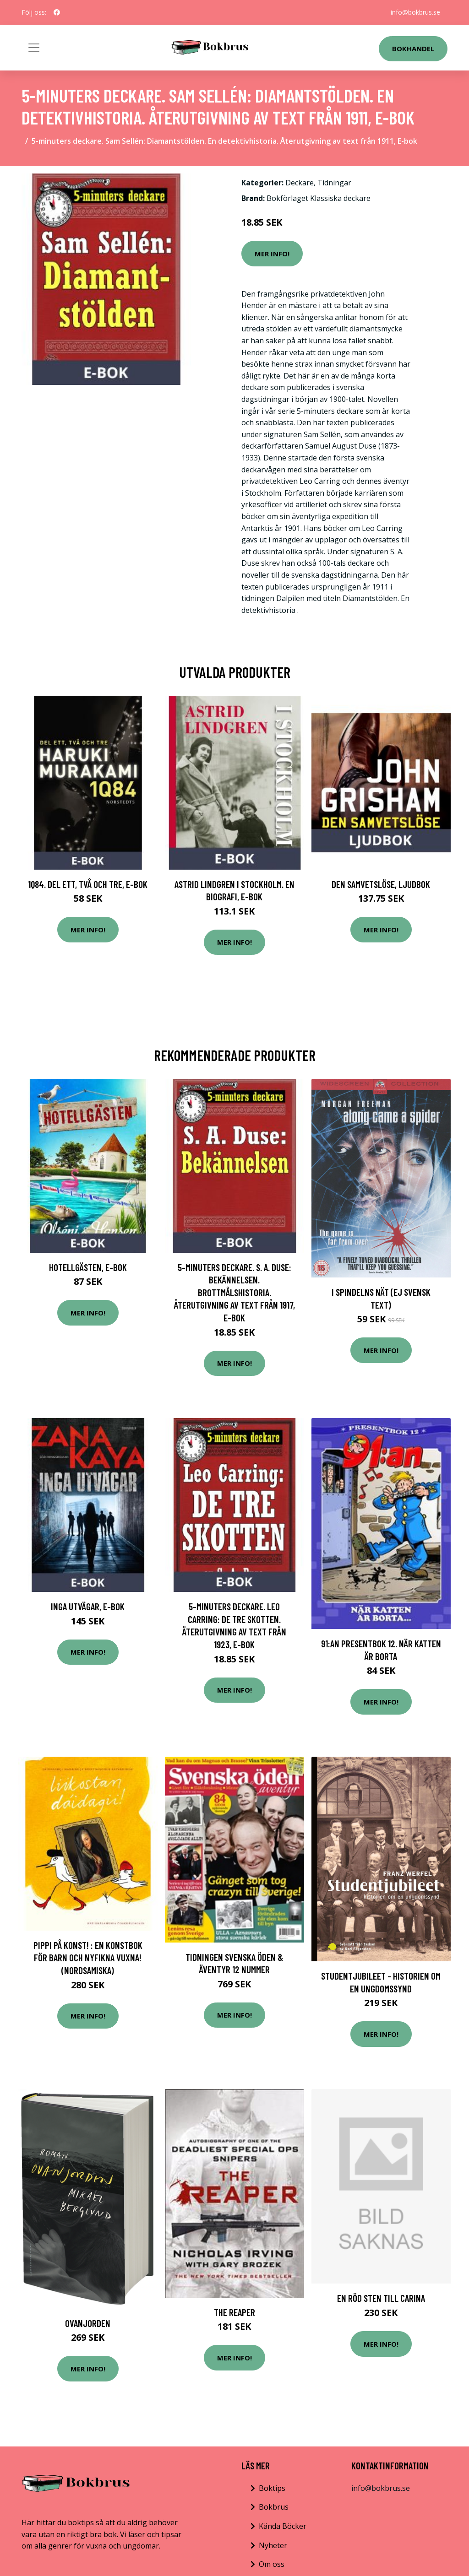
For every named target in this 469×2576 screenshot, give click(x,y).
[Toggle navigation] (34, 47)
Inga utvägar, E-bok (88, 1606)
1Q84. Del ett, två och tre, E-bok (87, 884)
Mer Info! (272, 253)
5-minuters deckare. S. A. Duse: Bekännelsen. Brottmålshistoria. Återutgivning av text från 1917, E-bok (234, 1292)
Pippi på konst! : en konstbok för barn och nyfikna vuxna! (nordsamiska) (87, 1957)
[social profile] (57, 12)
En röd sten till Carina (381, 2298)
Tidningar (334, 183)
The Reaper (234, 2312)
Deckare (299, 183)
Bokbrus (274, 2507)
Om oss (271, 2564)
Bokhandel (413, 48)
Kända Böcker (282, 2526)
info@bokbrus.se (415, 12)
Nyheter (273, 2545)
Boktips (272, 2488)
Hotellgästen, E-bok (88, 1267)
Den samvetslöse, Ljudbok (381, 884)
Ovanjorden (87, 2323)
